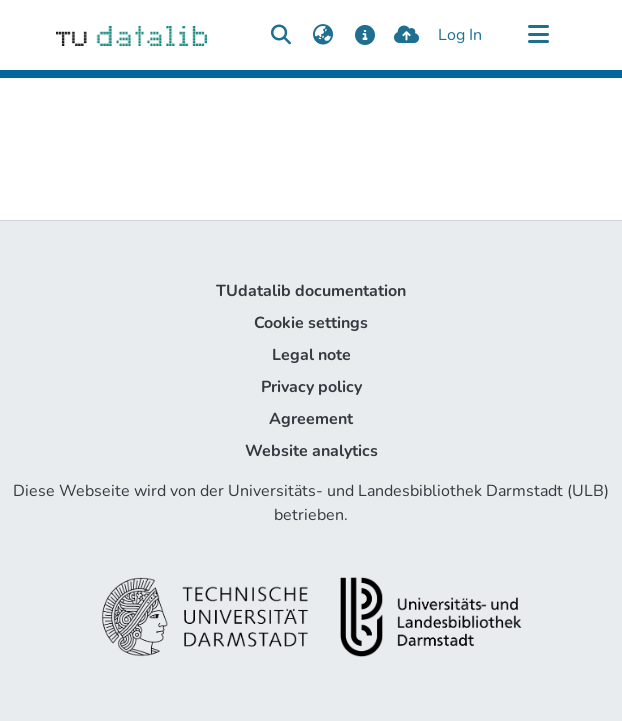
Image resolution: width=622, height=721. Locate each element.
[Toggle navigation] (538, 35)
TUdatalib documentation (311, 291)
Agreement (311, 419)
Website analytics (311, 451)
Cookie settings (311, 323)
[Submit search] (280, 35)
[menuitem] (322, 35)
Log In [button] (461, 35)
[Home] (131, 35)
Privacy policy (311, 387)
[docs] (364, 35)
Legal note (311, 355)
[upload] (406, 35)
